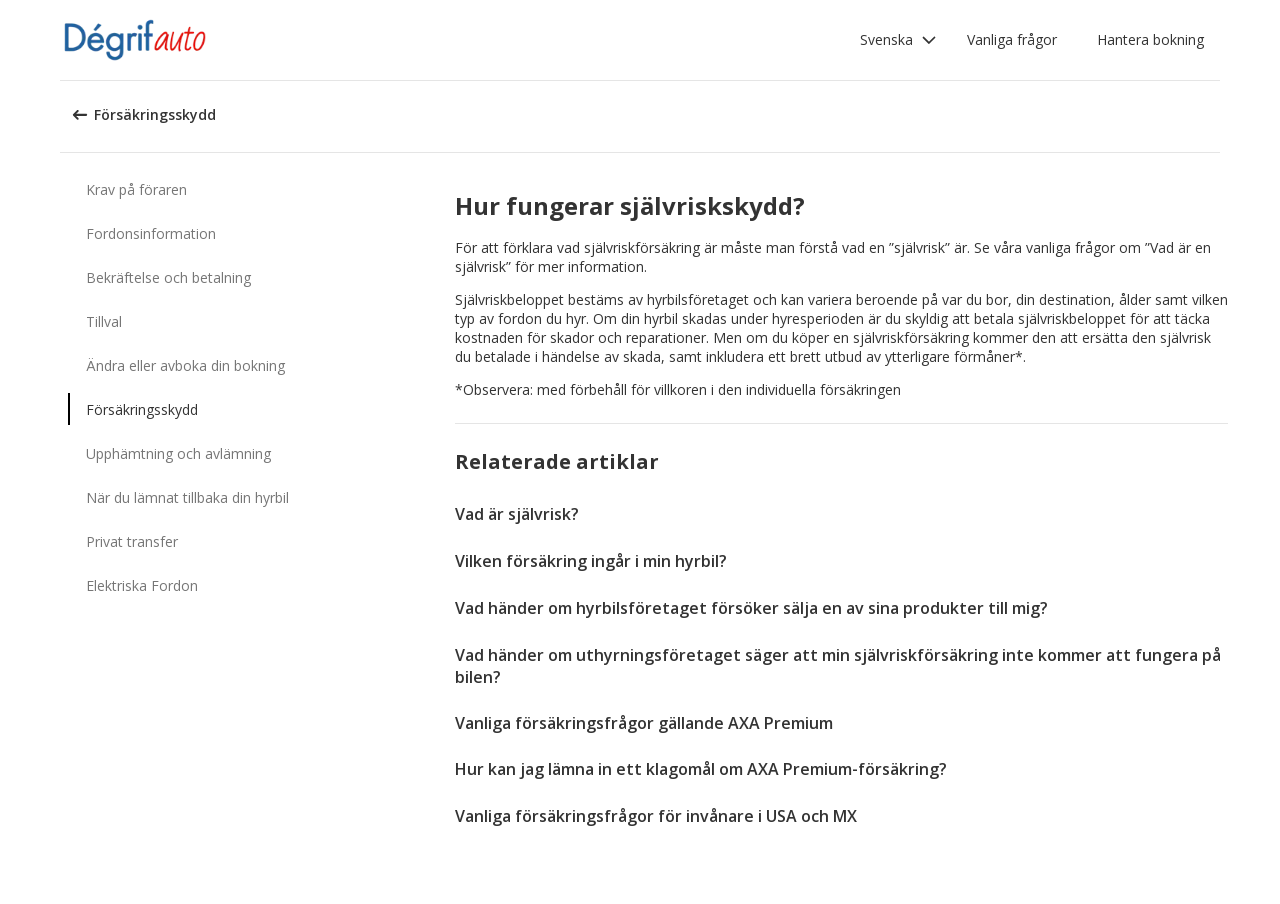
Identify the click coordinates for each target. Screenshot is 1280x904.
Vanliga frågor (1012, 39)
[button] (898, 40)
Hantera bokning (1150, 39)
